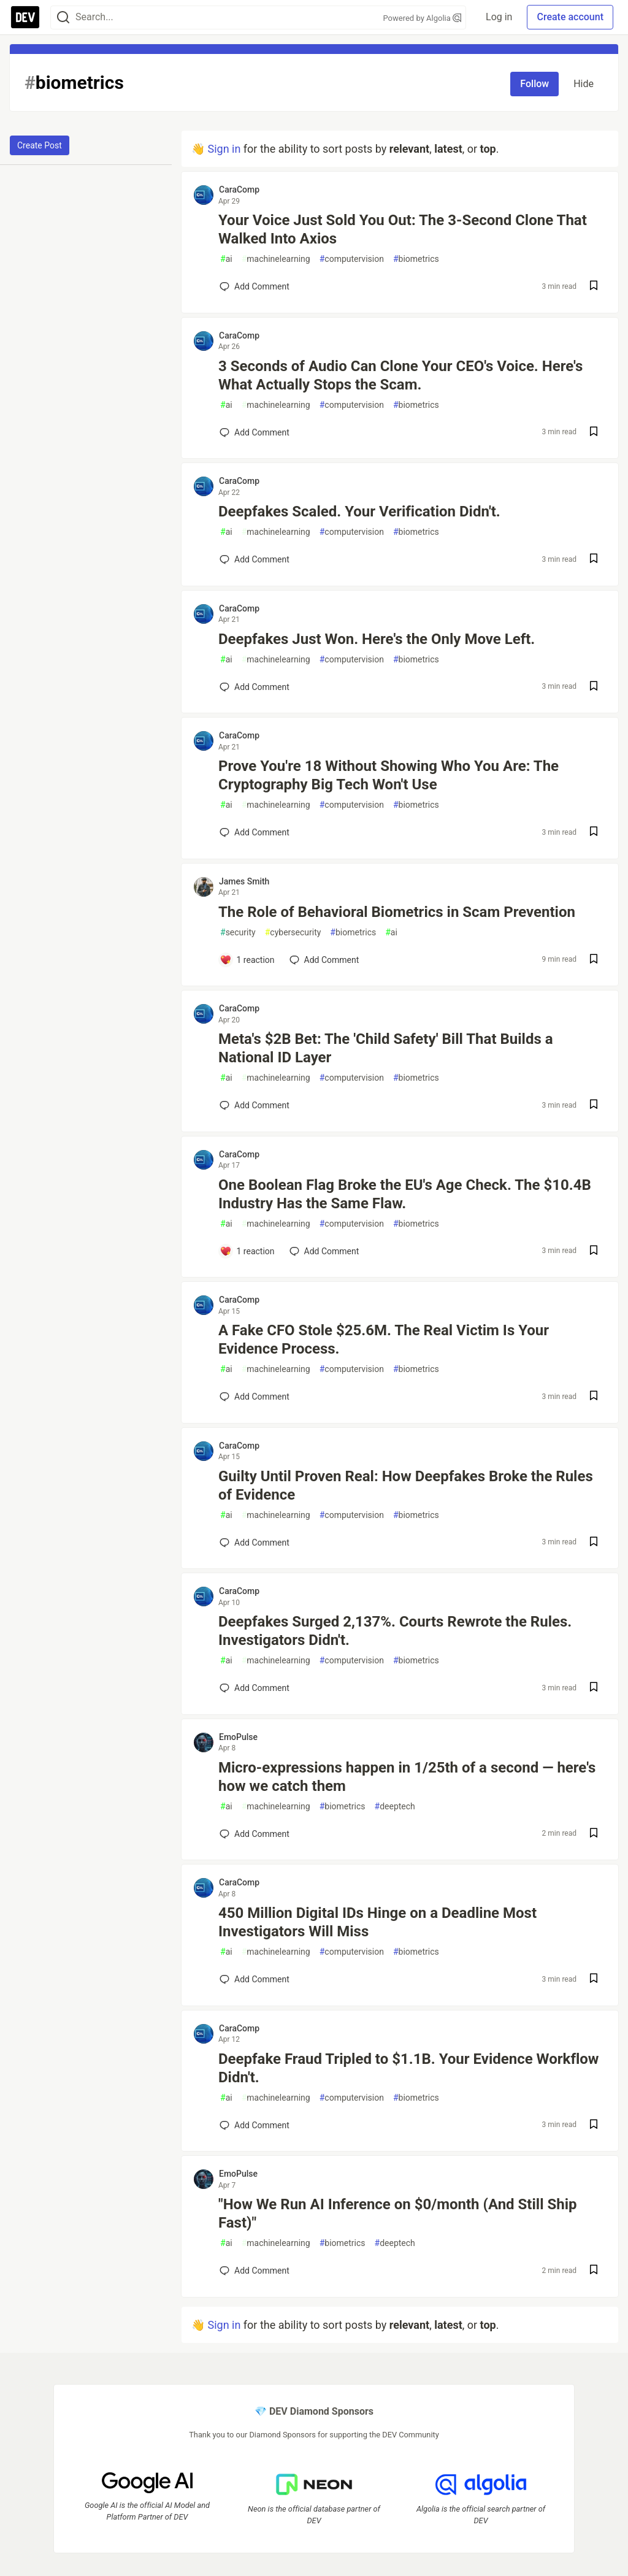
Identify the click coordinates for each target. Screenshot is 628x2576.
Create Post (39, 145)
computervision (352, 259)
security (238, 932)
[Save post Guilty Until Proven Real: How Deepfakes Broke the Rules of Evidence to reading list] (593, 1543)
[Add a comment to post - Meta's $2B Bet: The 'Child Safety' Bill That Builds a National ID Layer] (254, 1105)
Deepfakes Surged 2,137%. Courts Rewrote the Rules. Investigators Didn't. (395, 1631)
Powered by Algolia (422, 18)
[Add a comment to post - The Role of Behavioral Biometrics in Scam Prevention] (247, 960)
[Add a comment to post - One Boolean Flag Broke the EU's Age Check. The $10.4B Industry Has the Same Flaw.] (247, 1251)
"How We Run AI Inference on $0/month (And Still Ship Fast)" (397, 2213)
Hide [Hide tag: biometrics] (583, 84)
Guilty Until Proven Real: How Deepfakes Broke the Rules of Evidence (405, 1485)
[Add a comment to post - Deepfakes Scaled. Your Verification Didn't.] (254, 559)
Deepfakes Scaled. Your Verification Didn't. (359, 511)
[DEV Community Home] (25, 17)
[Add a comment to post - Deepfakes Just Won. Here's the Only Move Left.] (254, 687)
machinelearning (276, 259)
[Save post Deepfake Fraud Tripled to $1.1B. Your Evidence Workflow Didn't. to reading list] (593, 2125)
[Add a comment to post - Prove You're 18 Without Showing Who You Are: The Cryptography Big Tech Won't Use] (254, 832)
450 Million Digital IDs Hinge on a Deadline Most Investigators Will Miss (377, 1922)
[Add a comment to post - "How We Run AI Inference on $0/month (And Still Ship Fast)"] (254, 2270)
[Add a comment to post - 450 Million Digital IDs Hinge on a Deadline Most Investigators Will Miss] (254, 1979)
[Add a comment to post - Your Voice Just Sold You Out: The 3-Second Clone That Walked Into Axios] (254, 286)
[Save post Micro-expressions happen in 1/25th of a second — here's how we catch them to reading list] (593, 1834)
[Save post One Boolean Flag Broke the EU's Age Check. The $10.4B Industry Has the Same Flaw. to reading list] (593, 1251)
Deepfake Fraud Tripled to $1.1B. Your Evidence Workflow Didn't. (408, 2068)
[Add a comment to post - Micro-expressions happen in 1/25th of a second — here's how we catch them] (254, 1834)
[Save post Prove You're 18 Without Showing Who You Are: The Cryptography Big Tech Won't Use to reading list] (593, 832)
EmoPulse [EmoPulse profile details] (238, 1737)
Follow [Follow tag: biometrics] (534, 84)
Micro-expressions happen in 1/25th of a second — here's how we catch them (406, 1777)
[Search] (63, 17)
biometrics (416, 259)
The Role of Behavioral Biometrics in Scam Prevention (396, 912)
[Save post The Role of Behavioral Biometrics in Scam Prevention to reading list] (593, 960)
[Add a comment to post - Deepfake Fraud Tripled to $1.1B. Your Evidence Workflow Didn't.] (254, 2125)
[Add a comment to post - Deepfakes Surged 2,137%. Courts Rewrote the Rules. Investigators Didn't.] (254, 1688)
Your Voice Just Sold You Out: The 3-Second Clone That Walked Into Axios (402, 229)
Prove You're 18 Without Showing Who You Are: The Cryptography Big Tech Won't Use (388, 775)
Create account (570, 17)
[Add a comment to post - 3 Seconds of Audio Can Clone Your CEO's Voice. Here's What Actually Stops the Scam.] (254, 432)
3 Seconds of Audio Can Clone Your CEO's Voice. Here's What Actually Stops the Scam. (400, 375)
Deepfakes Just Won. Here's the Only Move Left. (376, 639)
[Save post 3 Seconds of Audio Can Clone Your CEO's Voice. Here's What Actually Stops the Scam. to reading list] (593, 433)
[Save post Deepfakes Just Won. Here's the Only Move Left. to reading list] (593, 687)
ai (226, 259)
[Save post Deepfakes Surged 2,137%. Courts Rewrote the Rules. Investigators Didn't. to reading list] (593, 1688)
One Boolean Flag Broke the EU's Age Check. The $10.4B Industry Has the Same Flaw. (404, 1194)
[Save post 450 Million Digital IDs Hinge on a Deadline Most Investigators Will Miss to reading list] (593, 1979)
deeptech (395, 1806)
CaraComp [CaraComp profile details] (239, 189)
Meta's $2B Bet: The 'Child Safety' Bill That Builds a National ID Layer (385, 1048)
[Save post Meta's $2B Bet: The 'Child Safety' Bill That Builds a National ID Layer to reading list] (593, 1105)
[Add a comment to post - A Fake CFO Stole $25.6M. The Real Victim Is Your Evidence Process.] (254, 1396)
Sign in (223, 148)
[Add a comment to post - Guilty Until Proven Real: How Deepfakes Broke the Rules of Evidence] (254, 1542)
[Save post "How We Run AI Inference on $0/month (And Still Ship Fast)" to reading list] (593, 2271)
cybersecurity (293, 932)
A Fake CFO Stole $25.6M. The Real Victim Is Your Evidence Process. (383, 1339)
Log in (499, 17)
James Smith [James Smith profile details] (244, 881)
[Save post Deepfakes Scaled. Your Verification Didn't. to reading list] (593, 559)
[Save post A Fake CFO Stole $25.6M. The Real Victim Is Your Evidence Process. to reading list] (593, 1397)
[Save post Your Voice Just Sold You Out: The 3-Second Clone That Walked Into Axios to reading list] (593, 287)
